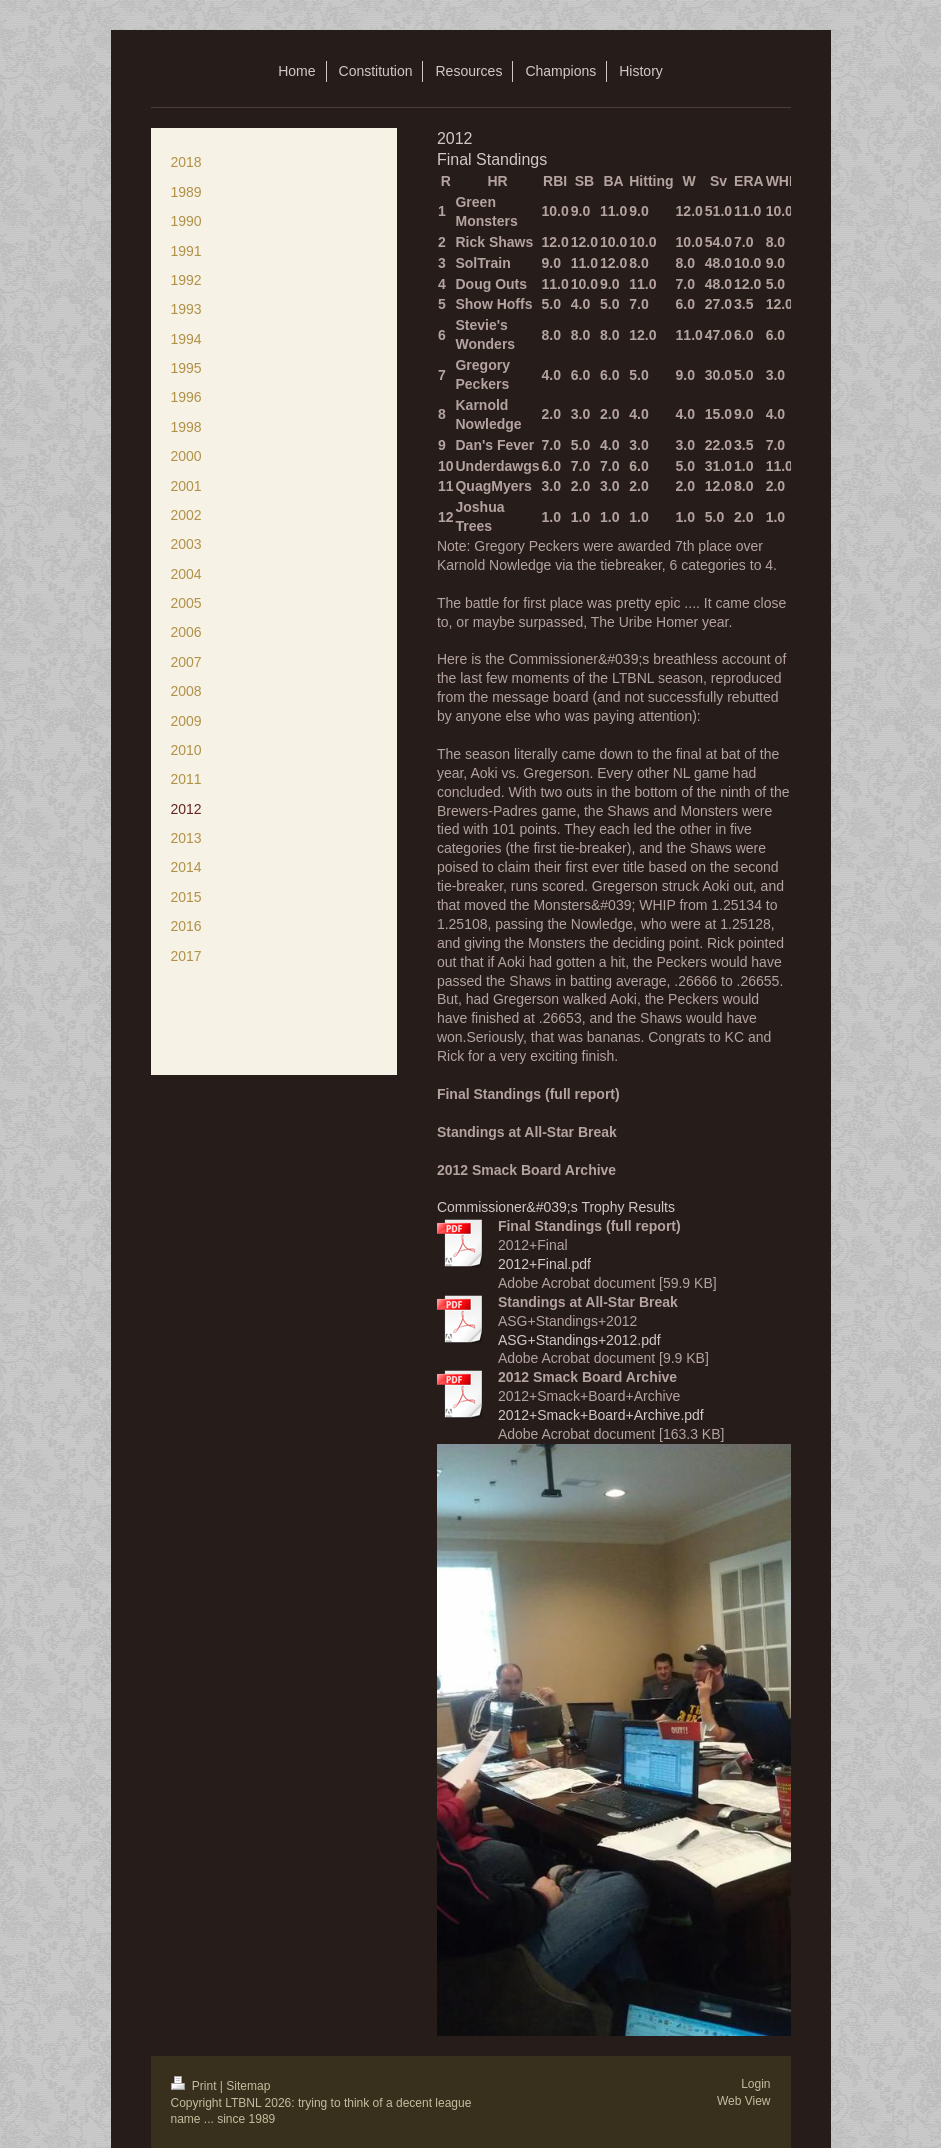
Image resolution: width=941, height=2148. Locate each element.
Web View (744, 2101)
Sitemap (248, 2086)
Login (755, 2084)
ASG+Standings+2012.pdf (579, 1340)
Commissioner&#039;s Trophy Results (556, 1207)
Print (195, 2086)
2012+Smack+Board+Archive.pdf (601, 1415)
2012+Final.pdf (544, 1264)
